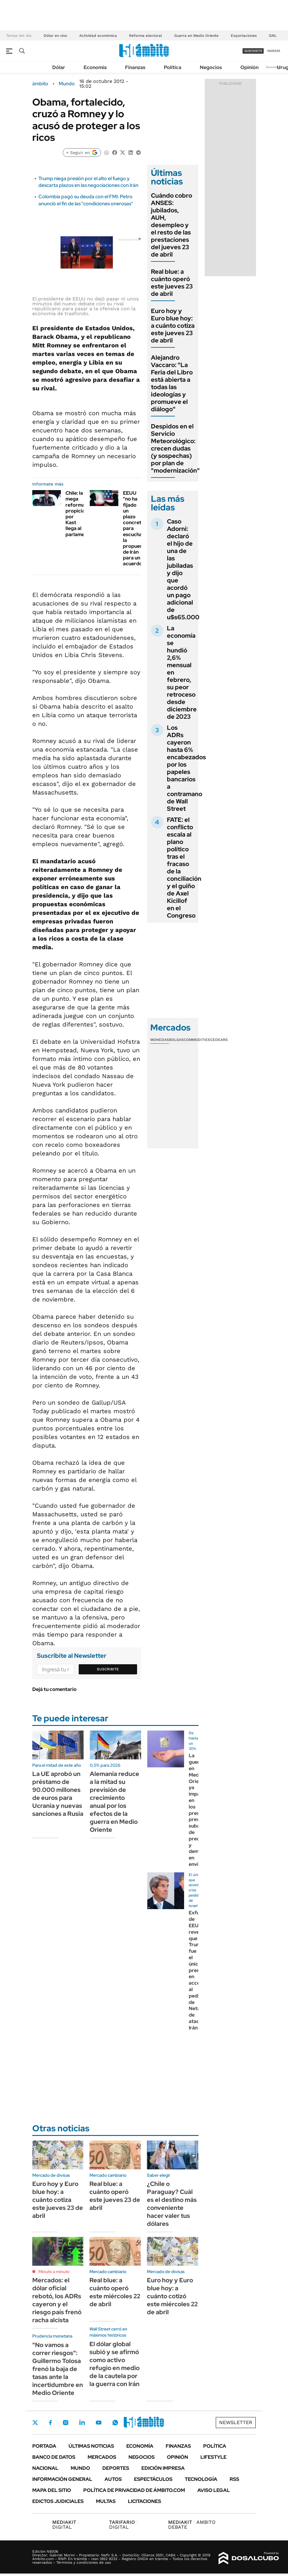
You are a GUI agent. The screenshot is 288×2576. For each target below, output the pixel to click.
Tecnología (201, 2479)
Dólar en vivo (55, 35)
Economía (95, 67)
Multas (106, 2501)
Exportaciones (244, 35)
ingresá (273, 50)
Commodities (197, 1040)
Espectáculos (153, 2479)
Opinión (249, 67)
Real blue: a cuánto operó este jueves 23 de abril (172, 283)
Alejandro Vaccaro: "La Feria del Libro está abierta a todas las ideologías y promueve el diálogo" (172, 383)
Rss (234, 2479)
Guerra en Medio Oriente (196, 35)
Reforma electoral (145, 35)
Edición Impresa (163, 2468)
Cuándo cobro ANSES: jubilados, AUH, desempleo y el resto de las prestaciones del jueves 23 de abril (171, 224)
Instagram (65, 2422)
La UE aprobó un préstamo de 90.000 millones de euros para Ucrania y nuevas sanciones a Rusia (57, 1794)
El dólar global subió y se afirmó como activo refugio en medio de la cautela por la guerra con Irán (114, 2364)
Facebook (50, 2422)
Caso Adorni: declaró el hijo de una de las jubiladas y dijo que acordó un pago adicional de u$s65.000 (183, 569)
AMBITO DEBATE (191, 2524)
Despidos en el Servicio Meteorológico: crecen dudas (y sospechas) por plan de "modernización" (175, 448)
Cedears (219, 1040)
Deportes (115, 2468)
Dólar (58, 67)
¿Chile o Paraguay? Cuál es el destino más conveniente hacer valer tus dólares (172, 2204)
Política (172, 67)
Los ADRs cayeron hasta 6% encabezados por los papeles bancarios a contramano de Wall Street (186, 768)
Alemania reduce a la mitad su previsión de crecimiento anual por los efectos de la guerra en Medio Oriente (114, 1802)
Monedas (159, 1040)
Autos (113, 2479)
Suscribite (108, 1669)
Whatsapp (115, 2422)
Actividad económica (98, 35)
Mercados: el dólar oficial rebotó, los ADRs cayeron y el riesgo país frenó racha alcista (56, 2300)
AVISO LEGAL (213, 2490)
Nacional (45, 2468)
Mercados (102, 2457)
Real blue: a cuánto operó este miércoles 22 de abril (114, 2292)
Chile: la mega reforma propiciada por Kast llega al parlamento (79, 513)
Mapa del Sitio (51, 2490)
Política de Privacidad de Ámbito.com (134, 2490)
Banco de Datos (53, 2457)
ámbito (40, 83)
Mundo (67, 83)
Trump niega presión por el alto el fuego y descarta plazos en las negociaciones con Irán (88, 181)
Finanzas (135, 67)
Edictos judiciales (58, 2501)
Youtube (99, 2422)
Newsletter (274, 67)
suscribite (253, 50)
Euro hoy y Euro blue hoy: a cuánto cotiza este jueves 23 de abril (173, 325)
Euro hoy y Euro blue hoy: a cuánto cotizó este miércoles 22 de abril (172, 2296)
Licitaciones (144, 2501)
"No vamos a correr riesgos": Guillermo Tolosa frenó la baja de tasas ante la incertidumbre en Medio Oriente (57, 2369)
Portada (44, 2446)
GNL (273, 35)
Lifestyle (213, 2457)
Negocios (211, 67)
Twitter (35, 2422)
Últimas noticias (91, 2446)
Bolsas (176, 1040)
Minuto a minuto (53, 2271)
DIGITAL (65, 2524)
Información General (62, 2479)
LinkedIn (82, 2422)
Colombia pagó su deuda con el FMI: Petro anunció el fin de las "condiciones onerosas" (85, 200)
